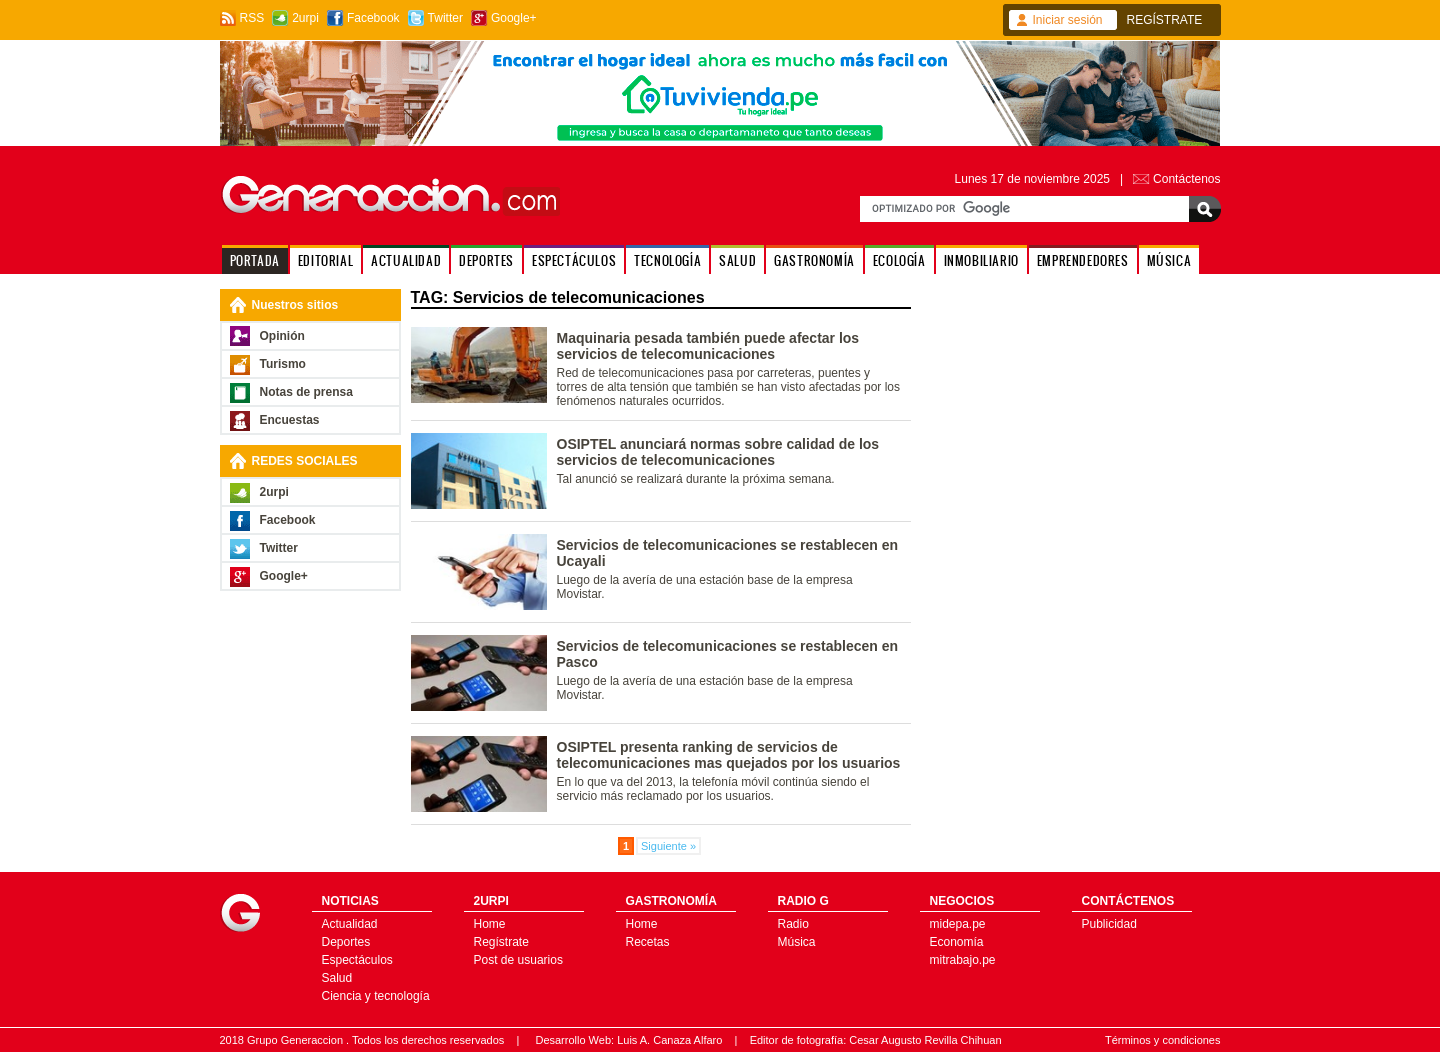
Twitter (445, 18)
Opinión (282, 336)
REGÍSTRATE (1165, 20)
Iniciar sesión (1068, 20)
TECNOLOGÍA (667, 260)
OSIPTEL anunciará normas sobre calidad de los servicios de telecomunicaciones (718, 452)
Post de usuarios (518, 960)
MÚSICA (1169, 260)
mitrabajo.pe (963, 960)
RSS (252, 18)
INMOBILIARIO (981, 260)
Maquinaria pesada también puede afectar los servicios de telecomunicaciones (708, 346)
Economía (957, 942)
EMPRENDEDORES (1083, 260)
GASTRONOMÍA (814, 260)
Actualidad (350, 924)
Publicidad (1109, 924)
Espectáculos (357, 960)
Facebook (373, 18)
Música (797, 942)
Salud (337, 978)
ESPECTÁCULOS (574, 260)
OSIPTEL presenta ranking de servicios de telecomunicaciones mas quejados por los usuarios (729, 755)
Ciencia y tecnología (376, 996)
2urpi (305, 18)
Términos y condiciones (1163, 1040)
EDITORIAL (325, 260)
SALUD (737, 260)
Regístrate (501, 942)
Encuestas (290, 420)
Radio (793, 924)
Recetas (648, 942)
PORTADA (255, 260)
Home (490, 924)
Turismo (283, 364)
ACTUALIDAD (406, 260)
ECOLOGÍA (899, 260)
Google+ (514, 18)
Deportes (346, 942)
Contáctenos (1186, 179)
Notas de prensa (306, 392)
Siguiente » (668, 846)
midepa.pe (958, 924)
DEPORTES (486, 260)
